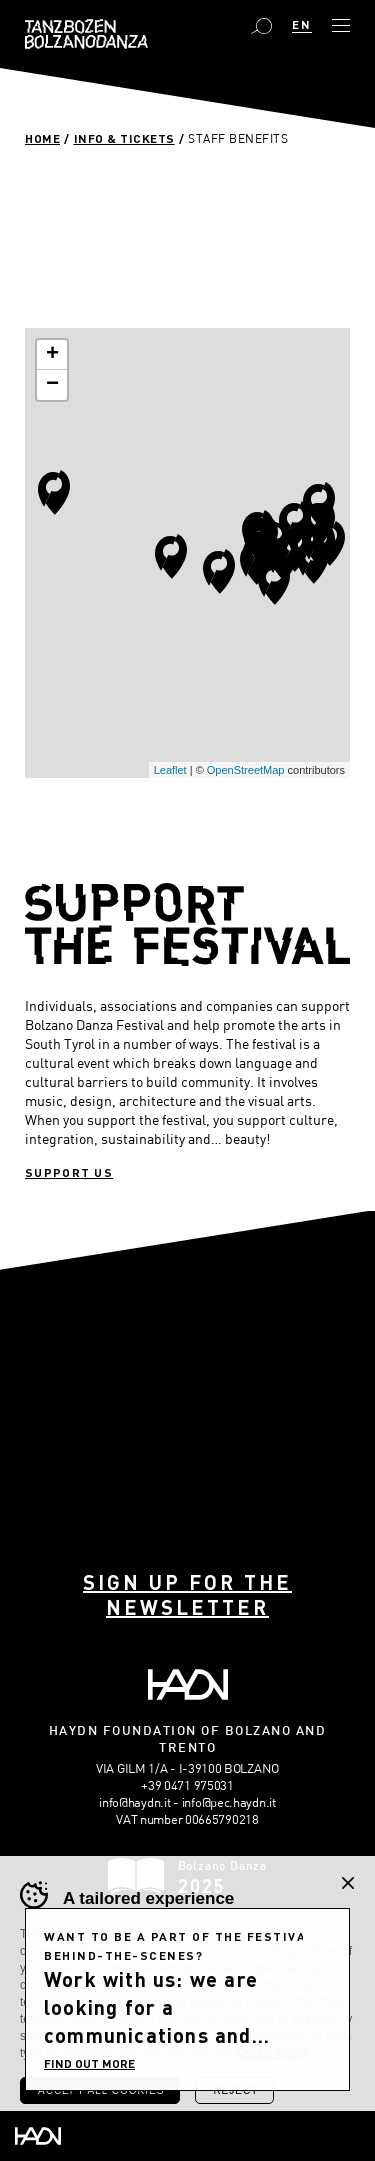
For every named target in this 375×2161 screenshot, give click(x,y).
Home (42, 138)
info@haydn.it (134, 1802)
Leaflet (170, 770)
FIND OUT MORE (89, 2063)
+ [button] (52, 355)
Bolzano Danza (86, 34)
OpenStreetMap (246, 770)
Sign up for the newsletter (187, 1594)
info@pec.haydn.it (229, 1802)
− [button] (52, 385)
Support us (69, 1172)
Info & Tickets (124, 138)
